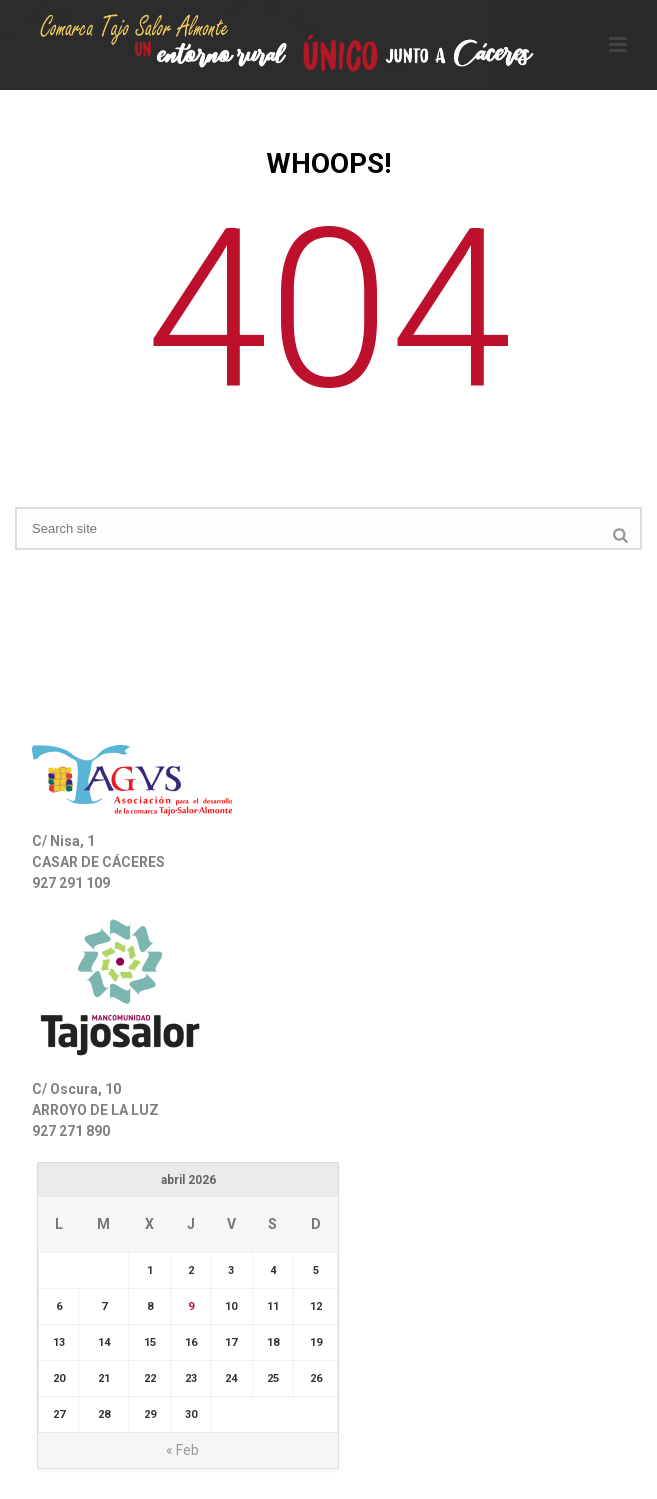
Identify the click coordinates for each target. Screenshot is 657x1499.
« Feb (182, 1450)
